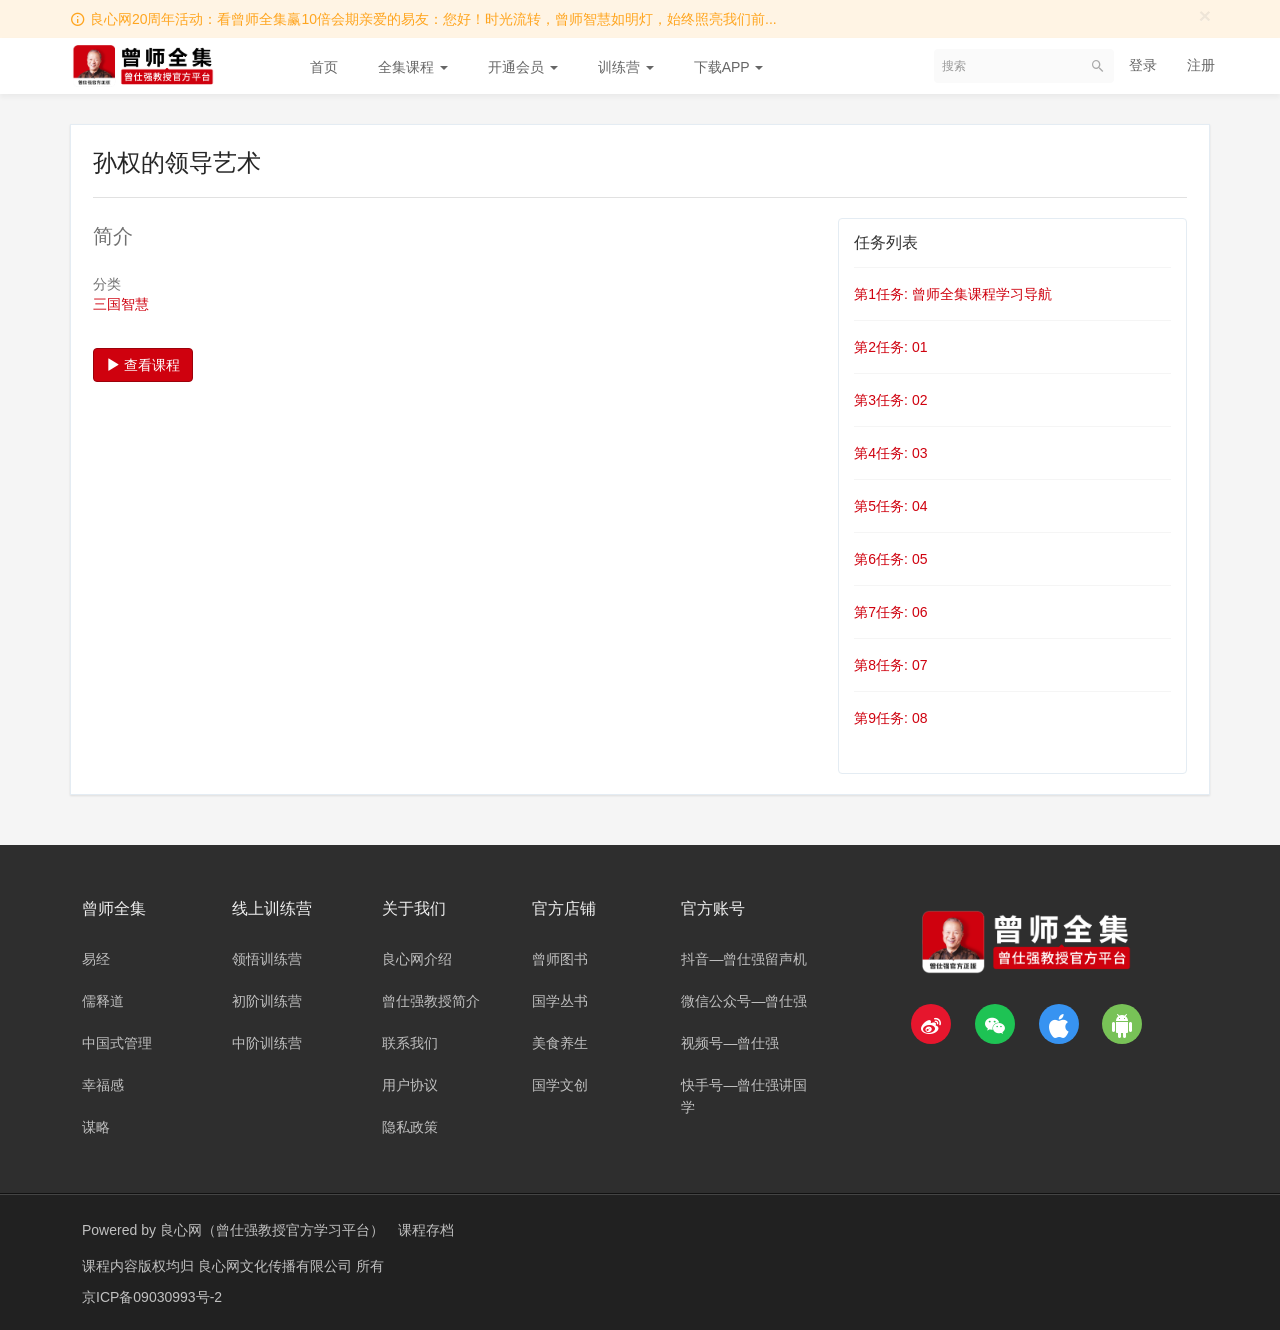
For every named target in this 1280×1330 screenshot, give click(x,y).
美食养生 (560, 1043)
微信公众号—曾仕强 (744, 1001)
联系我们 (410, 1043)
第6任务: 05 (890, 559)
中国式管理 (117, 1043)
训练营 (626, 67)
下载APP (729, 67)
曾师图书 (560, 959)
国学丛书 (560, 1001)
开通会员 (523, 67)
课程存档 (426, 1230)
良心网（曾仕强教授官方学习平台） (272, 1230)
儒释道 (103, 1001)
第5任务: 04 (890, 506)
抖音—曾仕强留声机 (744, 959)
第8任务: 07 (890, 665)
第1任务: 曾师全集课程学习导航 (953, 294)
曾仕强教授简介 (431, 1001)
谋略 (96, 1127)
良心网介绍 (417, 959)
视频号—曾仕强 (730, 1043)
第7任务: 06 (890, 612)
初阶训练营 (267, 1001)
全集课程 (413, 67)
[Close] (1205, 15)
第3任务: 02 (890, 400)
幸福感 (103, 1085)
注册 (1201, 65)
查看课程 (143, 365)
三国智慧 (121, 304)
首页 (324, 67)
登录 (1143, 65)
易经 (96, 959)
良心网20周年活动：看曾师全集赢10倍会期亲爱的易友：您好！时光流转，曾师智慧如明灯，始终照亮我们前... (433, 19)
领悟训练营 (267, 959)
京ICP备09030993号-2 (152, 1295)
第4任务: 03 (890, 453)
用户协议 (410, 1085)
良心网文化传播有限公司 (277, 1265)
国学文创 (560, 1085)
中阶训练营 (267, 1043)
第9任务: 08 (890, 718)
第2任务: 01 (890, 347)
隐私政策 (410, 1127)
